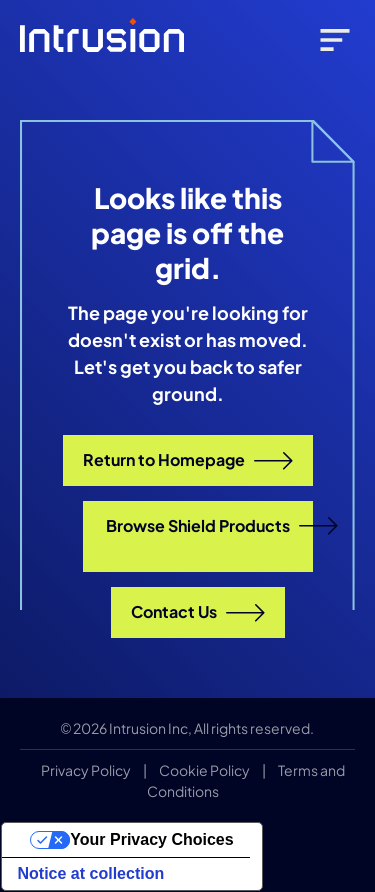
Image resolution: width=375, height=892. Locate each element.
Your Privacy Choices (151, 839)
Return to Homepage (188, 460)
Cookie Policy (204, 770)
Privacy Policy (86, 770)
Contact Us (198, 612)
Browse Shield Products (209, 526)
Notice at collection (91, 873)
